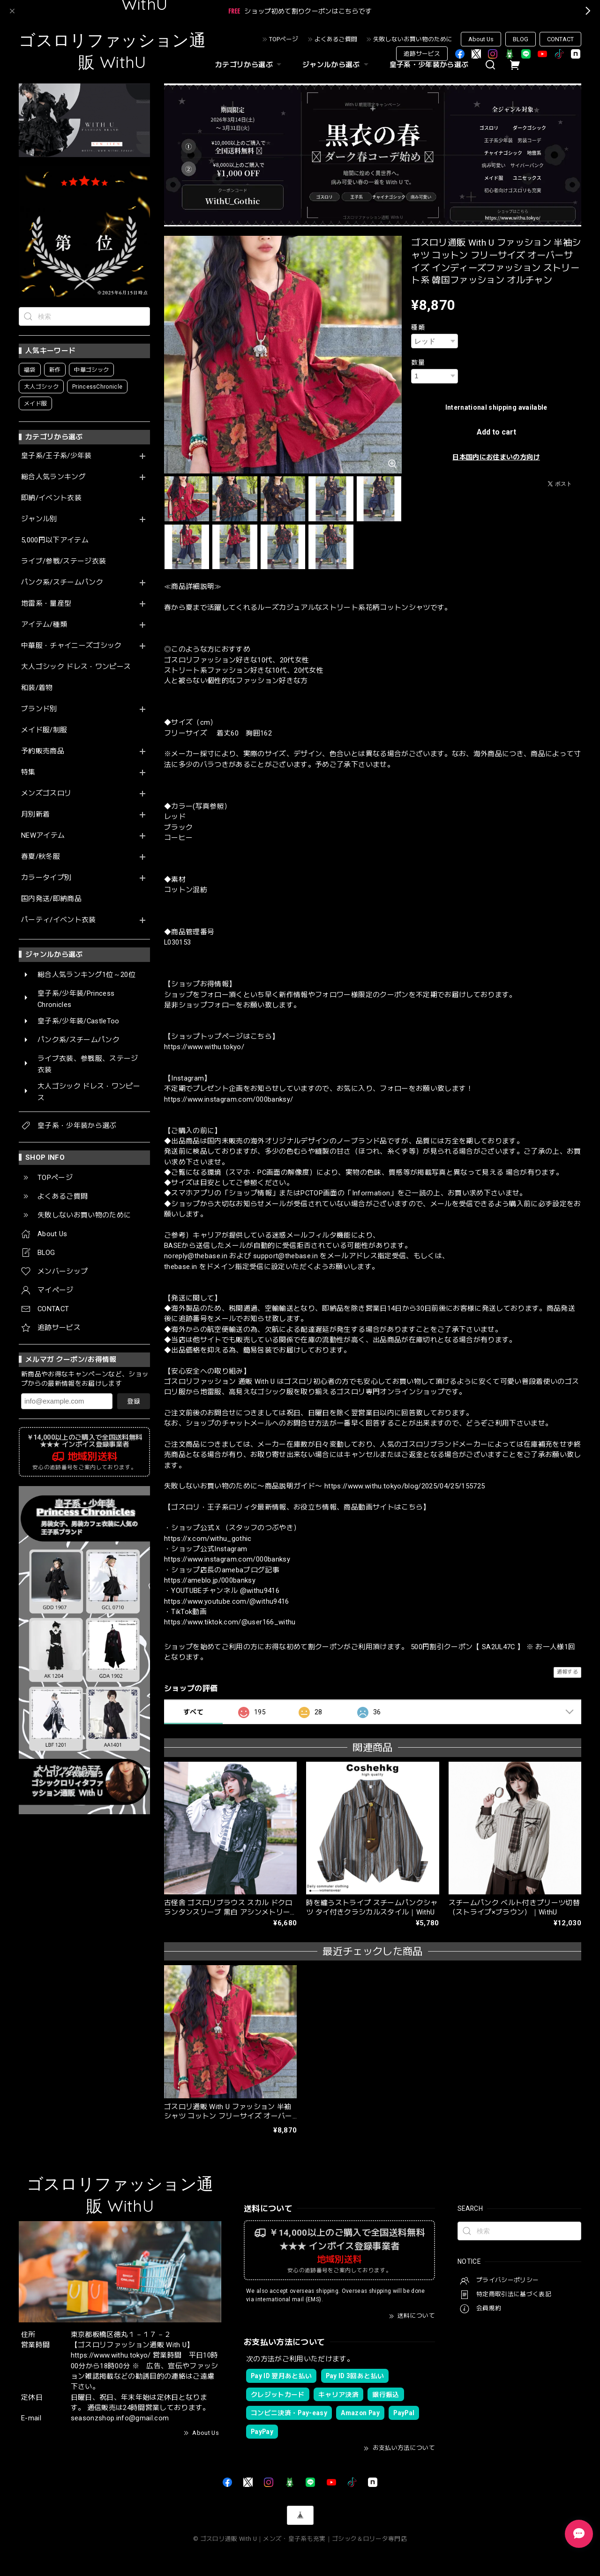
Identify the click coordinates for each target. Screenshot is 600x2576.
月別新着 (35, 815)
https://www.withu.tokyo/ (204, 1047)
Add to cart (496, 432)
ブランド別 (39, 709)
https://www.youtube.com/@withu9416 (226, 1601)
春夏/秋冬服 (40, 857)
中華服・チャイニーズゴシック (71, 646)
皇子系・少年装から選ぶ (429, 64)
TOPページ (283, 39)
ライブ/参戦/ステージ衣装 (63, 561)
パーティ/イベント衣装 (58, 920)
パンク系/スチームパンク (62, 582)
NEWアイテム (43, 836)
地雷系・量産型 (46, 604)
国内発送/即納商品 (51, 899)
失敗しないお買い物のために (412, 39)
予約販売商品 (42, 751)
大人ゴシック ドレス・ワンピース (76, 667)
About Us (481, 39)
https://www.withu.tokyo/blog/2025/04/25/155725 (404, 1486)
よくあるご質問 (336, 39)
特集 (28, 772)
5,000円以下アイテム (55, 540)
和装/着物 (37, 688)
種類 (418, 327)
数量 (418, 362)
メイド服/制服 (44, 730)
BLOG (520, 39)
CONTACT (560, 39)
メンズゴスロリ (46, 793)
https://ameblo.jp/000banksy (209, 1580)
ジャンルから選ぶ (336, 64)
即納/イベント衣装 (51, 498)
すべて (193, 1712)
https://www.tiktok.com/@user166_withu (230, 1622)
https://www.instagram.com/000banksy (227, 1559)
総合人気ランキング (53, 477)
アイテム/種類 (44, 625)
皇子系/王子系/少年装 (56, 456)
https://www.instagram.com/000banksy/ (228, 1099)
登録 (133, 1401)
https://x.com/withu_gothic (208, 1538)
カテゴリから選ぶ (249, 64)
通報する (567, 1672)
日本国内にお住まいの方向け (496, 457)
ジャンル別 (39, 519)
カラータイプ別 (46, 878)
